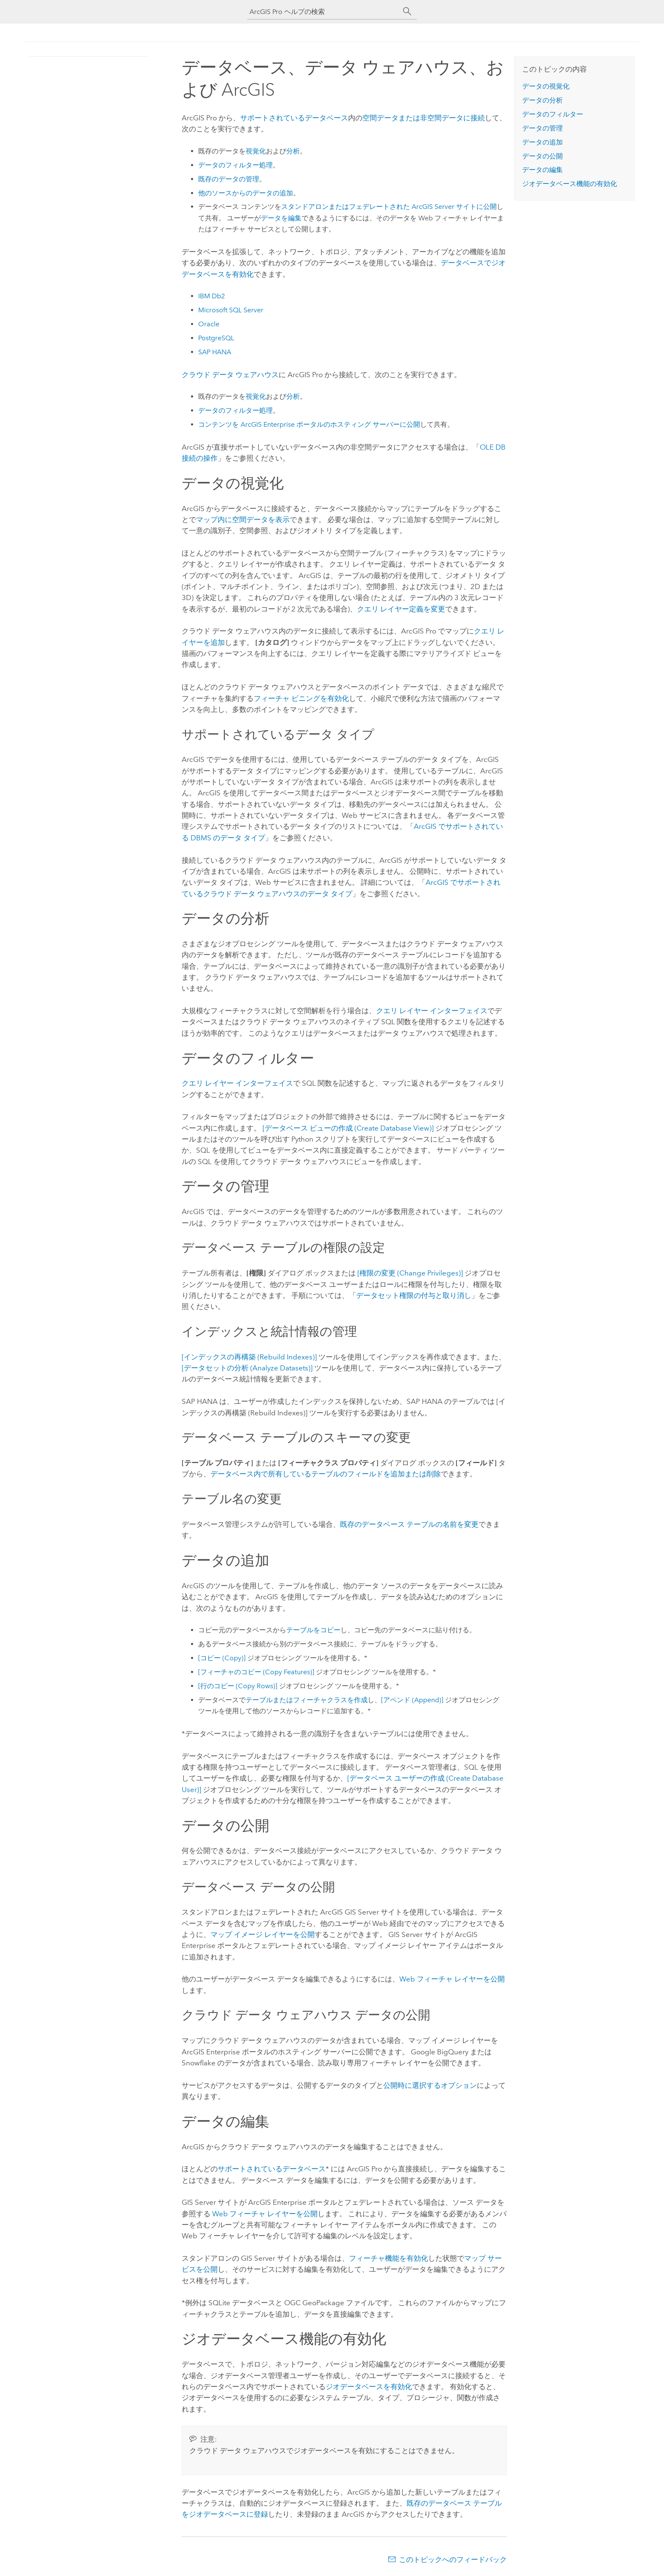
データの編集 (542, 170)
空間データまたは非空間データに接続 (423, 118)
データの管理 (542, 128)
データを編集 (281, 218)
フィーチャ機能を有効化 (388, 2258)
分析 (293, 151)
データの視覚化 (546, 86)
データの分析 (542, 100)
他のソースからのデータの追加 (245, 193)
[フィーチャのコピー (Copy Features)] (256, 1672)
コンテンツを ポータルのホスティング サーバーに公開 (309, 424)
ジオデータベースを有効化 (369, 2386)
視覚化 (256, 151)
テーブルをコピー (313, 1630)
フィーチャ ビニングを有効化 (301, 698)
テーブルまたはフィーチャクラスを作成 (307, 1700)
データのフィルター (552, 114)
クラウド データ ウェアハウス (230, 374)
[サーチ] (407, 11)
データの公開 (542, 156)
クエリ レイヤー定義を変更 (401, 609)
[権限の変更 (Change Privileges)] (410, 1273)
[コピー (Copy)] (222, 1658)
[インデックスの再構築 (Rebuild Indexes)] (249, 1357)
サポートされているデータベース (294, 118)
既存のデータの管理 (228, 179)
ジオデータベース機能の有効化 (569, 184)
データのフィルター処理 (235, 165)
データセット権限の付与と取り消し (413, 1295)
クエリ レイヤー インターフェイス (431, 1010)
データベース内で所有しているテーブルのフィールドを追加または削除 (325, 1474)
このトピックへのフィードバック (453, 2559)
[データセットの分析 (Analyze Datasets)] (247, 1368)
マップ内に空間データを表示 (243, 519)
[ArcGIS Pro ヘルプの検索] (323, 11)
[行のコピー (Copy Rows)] (237, 1686)
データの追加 (542, 142)
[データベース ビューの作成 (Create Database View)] (348, 1128)
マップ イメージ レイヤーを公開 (262, 1934)
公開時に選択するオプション (430, 2085)
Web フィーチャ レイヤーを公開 (452, 1979)
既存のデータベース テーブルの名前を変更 (409, 1524)
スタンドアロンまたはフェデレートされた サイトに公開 (389, 207)
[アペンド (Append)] (412, 1700)
